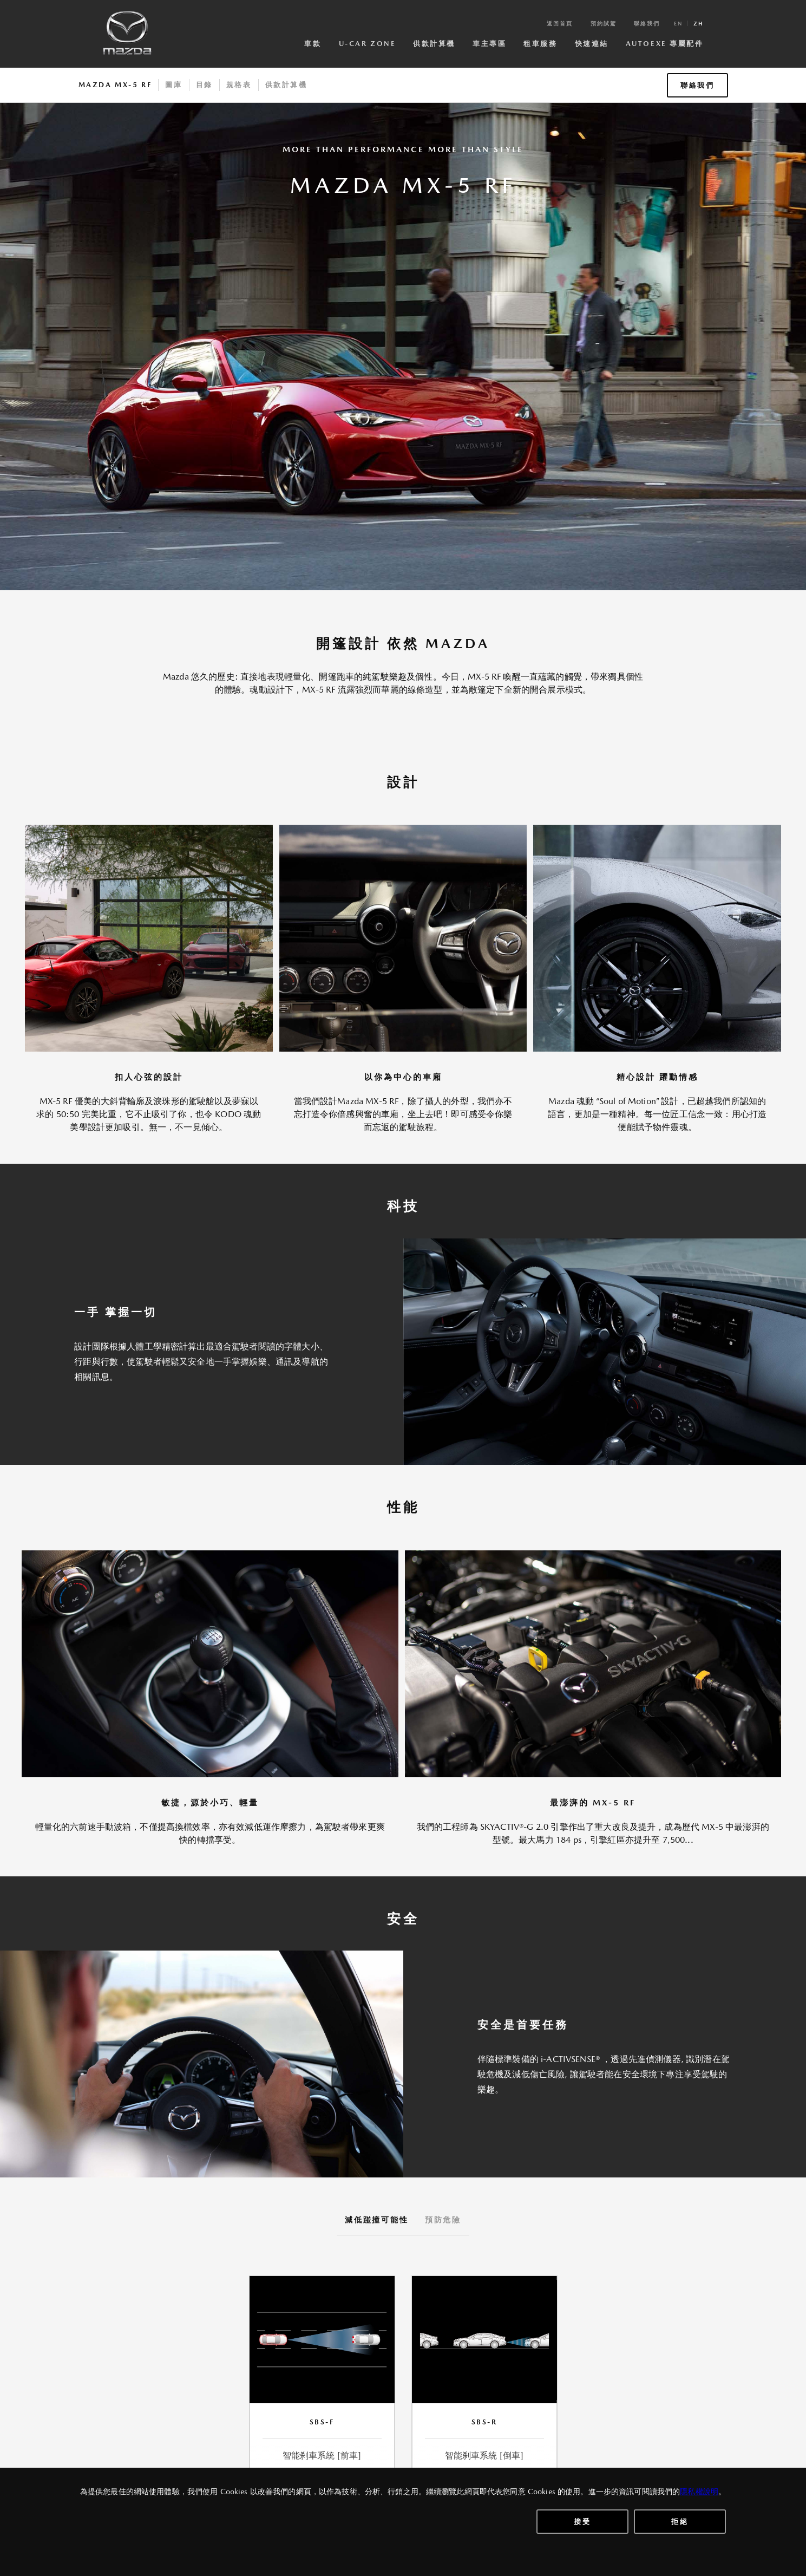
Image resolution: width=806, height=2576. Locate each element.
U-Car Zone (367, 44)
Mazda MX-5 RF (115, 85)
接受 (582, 2522)
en (678, 23)
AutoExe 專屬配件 (665, 44)
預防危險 (443, 2219)
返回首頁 (560, 23)
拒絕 (679, 2522)
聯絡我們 (647, 23)
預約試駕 (604, 23)
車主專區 (489, 44)
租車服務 (540, 44)
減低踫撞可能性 (377, 2219)
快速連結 (591, 44)
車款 (312, 44)
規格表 (239, 85)
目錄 (204, 85)
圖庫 (173, 85)
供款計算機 (434, 44)
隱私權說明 (699, 2491)
